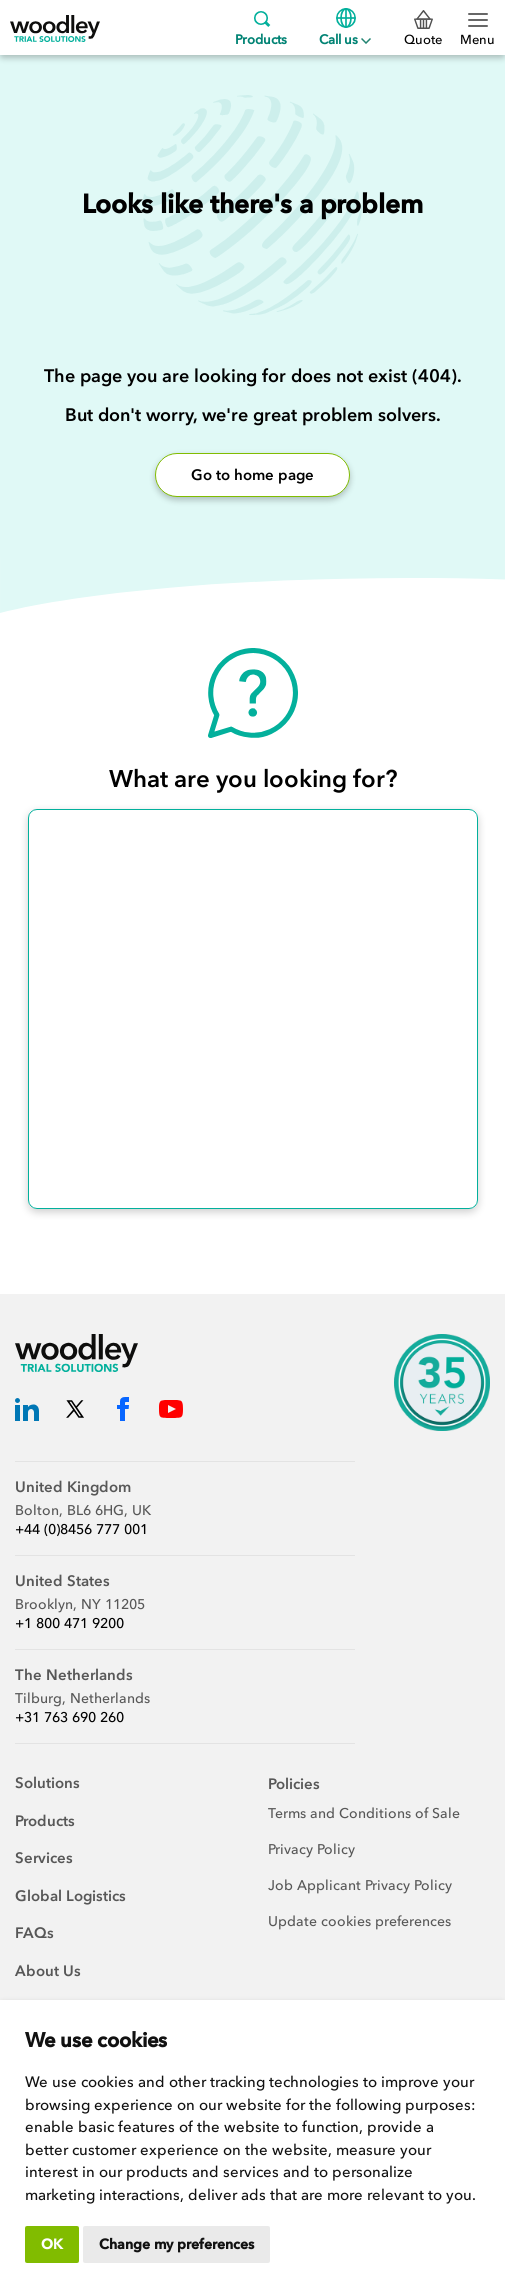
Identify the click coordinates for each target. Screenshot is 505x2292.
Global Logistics (70, 1896)
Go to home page (252, 475)
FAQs (34, 1933)
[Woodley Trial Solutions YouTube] (171, 1412)
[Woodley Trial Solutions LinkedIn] (27, 1412)
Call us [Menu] (345, 27)
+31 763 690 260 (69, 1717)
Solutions (47, 1783)
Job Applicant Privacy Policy (360, 1885)
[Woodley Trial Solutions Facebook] (123, 1412)
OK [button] (52, 2244)
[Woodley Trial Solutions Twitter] (75, 1412)
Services (44, 1858)
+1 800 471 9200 (69, 1623)
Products (261, 27)
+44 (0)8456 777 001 (81, 1529)
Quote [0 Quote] (423, 29)
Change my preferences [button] (176, 2244)
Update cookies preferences (359, 1921)
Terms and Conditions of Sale (364, 1813)
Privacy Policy (311, 1849)
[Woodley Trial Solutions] (55, 27)
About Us (48, 1971)
